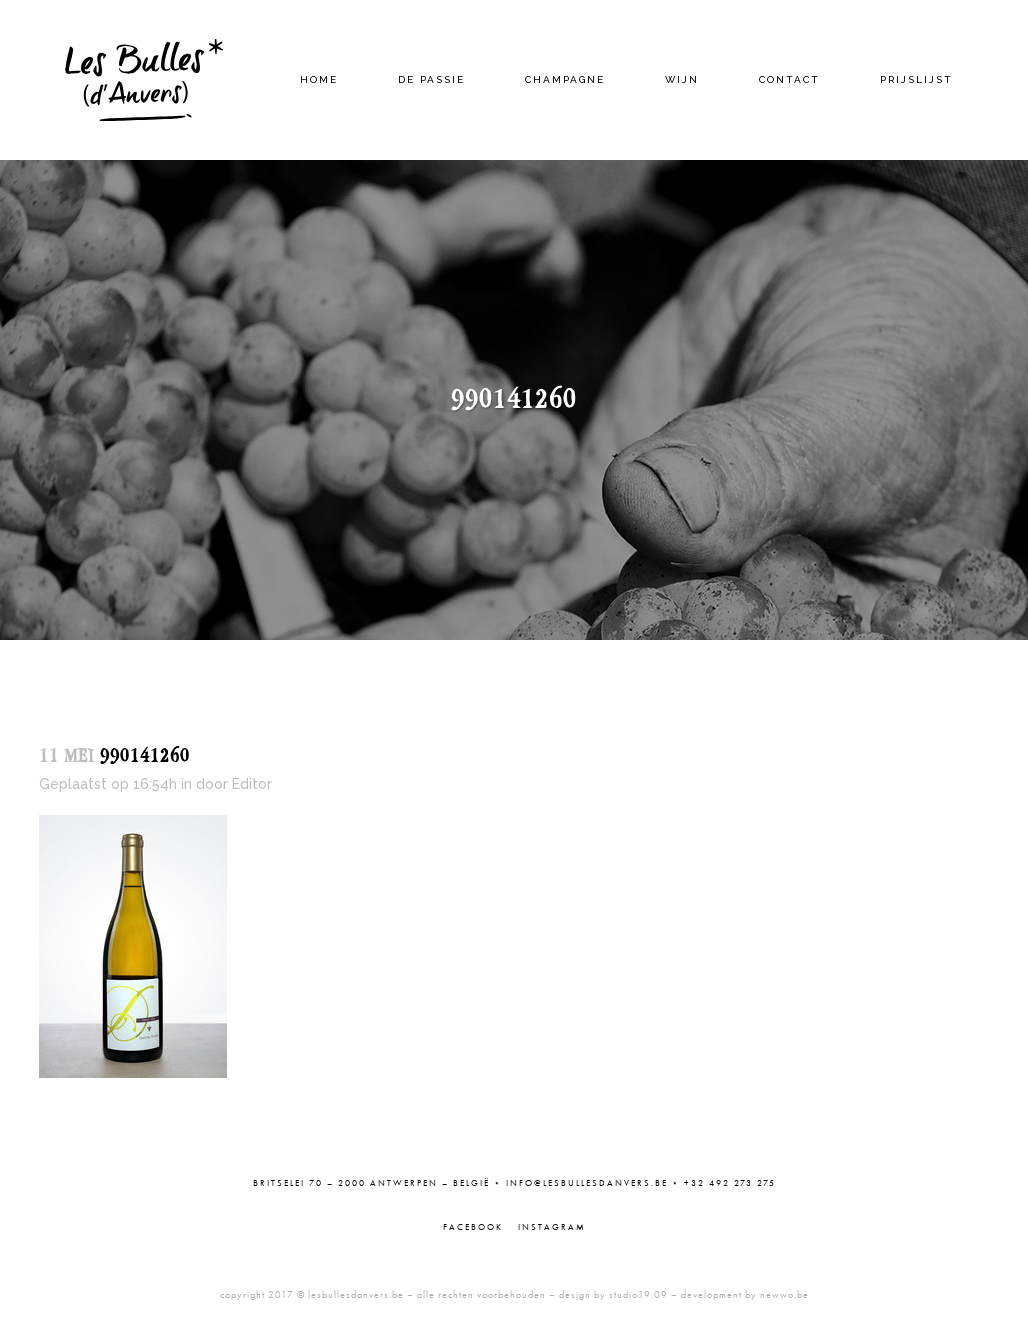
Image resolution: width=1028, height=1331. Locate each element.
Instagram (552, 1227)
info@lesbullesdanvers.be (587, 1183)
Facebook (473, 1227)
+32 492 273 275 (730, 1183)
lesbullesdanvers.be (356, 1294)
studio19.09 (638, 1294)
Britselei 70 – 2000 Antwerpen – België (371, 1183)
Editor (252, 784)
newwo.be (784, 1294)
